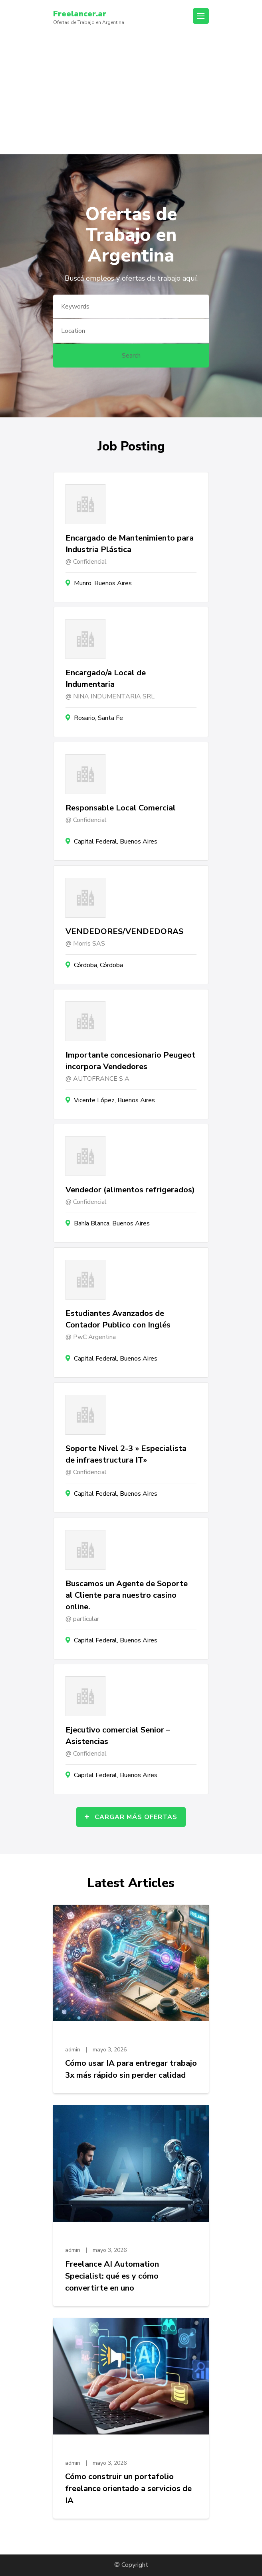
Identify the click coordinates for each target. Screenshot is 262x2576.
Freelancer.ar (79, 13)
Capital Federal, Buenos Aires (115, 841)
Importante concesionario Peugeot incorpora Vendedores (130, 1061)
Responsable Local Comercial (121, 807)
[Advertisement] (131, 94)
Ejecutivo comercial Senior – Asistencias (118, 1736)
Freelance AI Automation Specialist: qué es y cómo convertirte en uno (112, 2276)
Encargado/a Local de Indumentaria (106, 678)
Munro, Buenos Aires (103, 583)
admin (72, 2049)
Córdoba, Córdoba (98, 965)
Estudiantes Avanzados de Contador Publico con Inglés (118, 1319)
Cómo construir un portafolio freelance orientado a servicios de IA (128, 2488)
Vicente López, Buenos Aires (114, 1100)
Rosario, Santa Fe (98, 718)
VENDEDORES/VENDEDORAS (124, 931)
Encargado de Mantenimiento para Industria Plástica (130, 544)
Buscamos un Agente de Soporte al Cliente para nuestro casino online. (127, 1595)
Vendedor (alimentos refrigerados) (130, 1189)
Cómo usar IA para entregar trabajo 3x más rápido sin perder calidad (131, 2069)
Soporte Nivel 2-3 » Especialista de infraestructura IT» (126, 1454)
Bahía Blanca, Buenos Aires (112, 1223)
